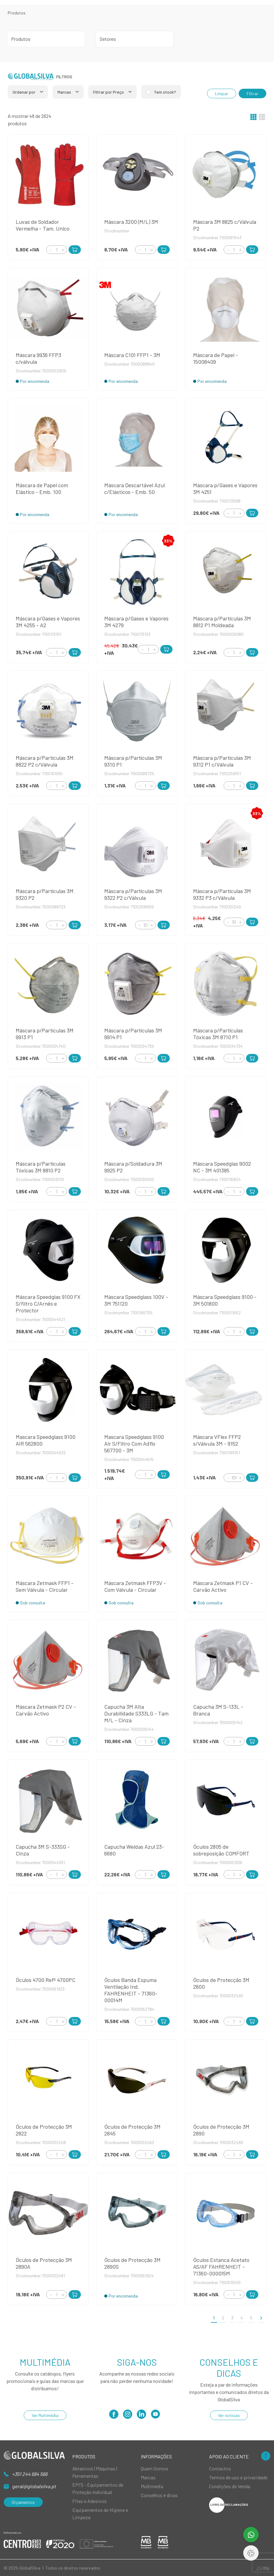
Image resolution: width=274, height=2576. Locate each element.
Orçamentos (23, 2502)
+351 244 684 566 (29, 2474)
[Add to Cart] (75, 249)
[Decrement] (50, 250)
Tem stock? (165, 92)
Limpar (221, 93)
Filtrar (252, 93)
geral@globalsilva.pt (34, 2486)
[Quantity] (57, 250)
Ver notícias (229, 2415)
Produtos (17, 12)
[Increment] (63, 250)
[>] (261, 2318)
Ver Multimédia (45, 2415)
